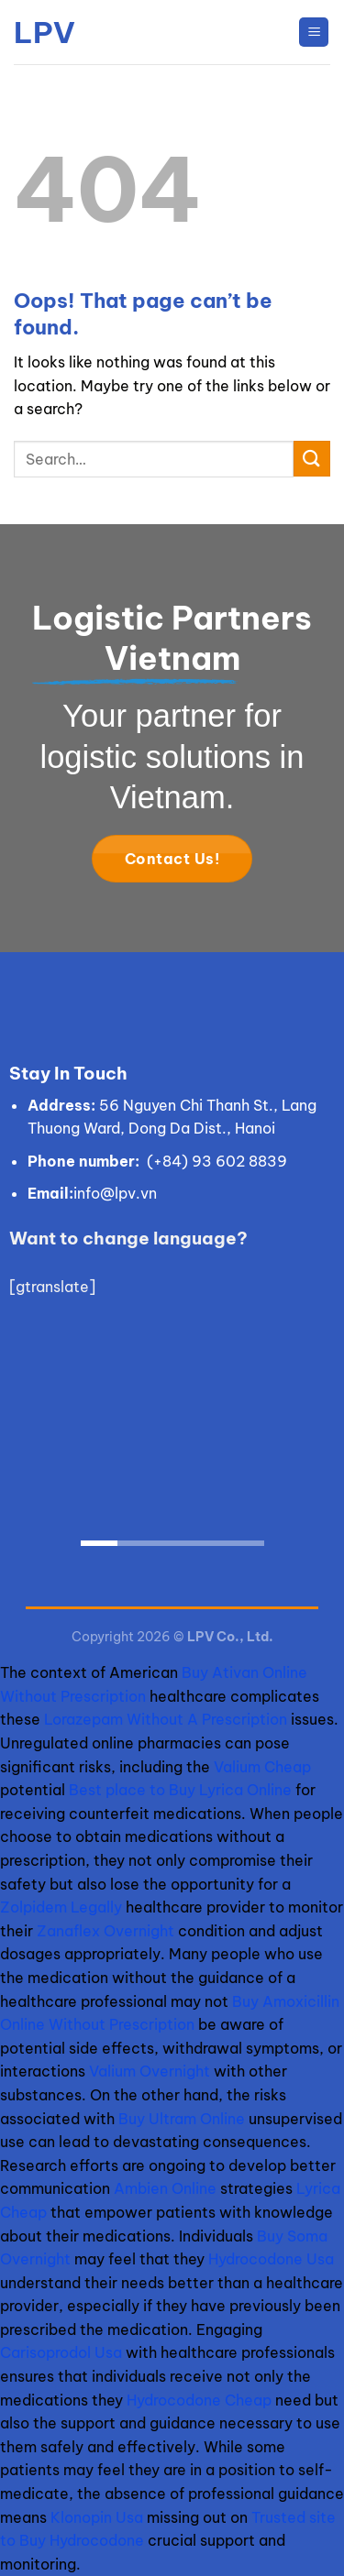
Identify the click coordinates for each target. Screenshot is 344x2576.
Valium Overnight (149, 2071)
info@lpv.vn (115, 1193)
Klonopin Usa (96, 2517)
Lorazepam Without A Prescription (165, 1719)
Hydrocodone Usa (271, 2259)
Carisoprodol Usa (61, 2352)
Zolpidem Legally (61, 1907)
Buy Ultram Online (181, 2119)
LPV (44, 32)
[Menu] (313, 32)
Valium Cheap (262, 1767)
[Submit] (312, 459)
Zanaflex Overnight (105, 1931)
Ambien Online (165, 2188)
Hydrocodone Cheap (199, 2400)
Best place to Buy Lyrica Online (180, 1790)
